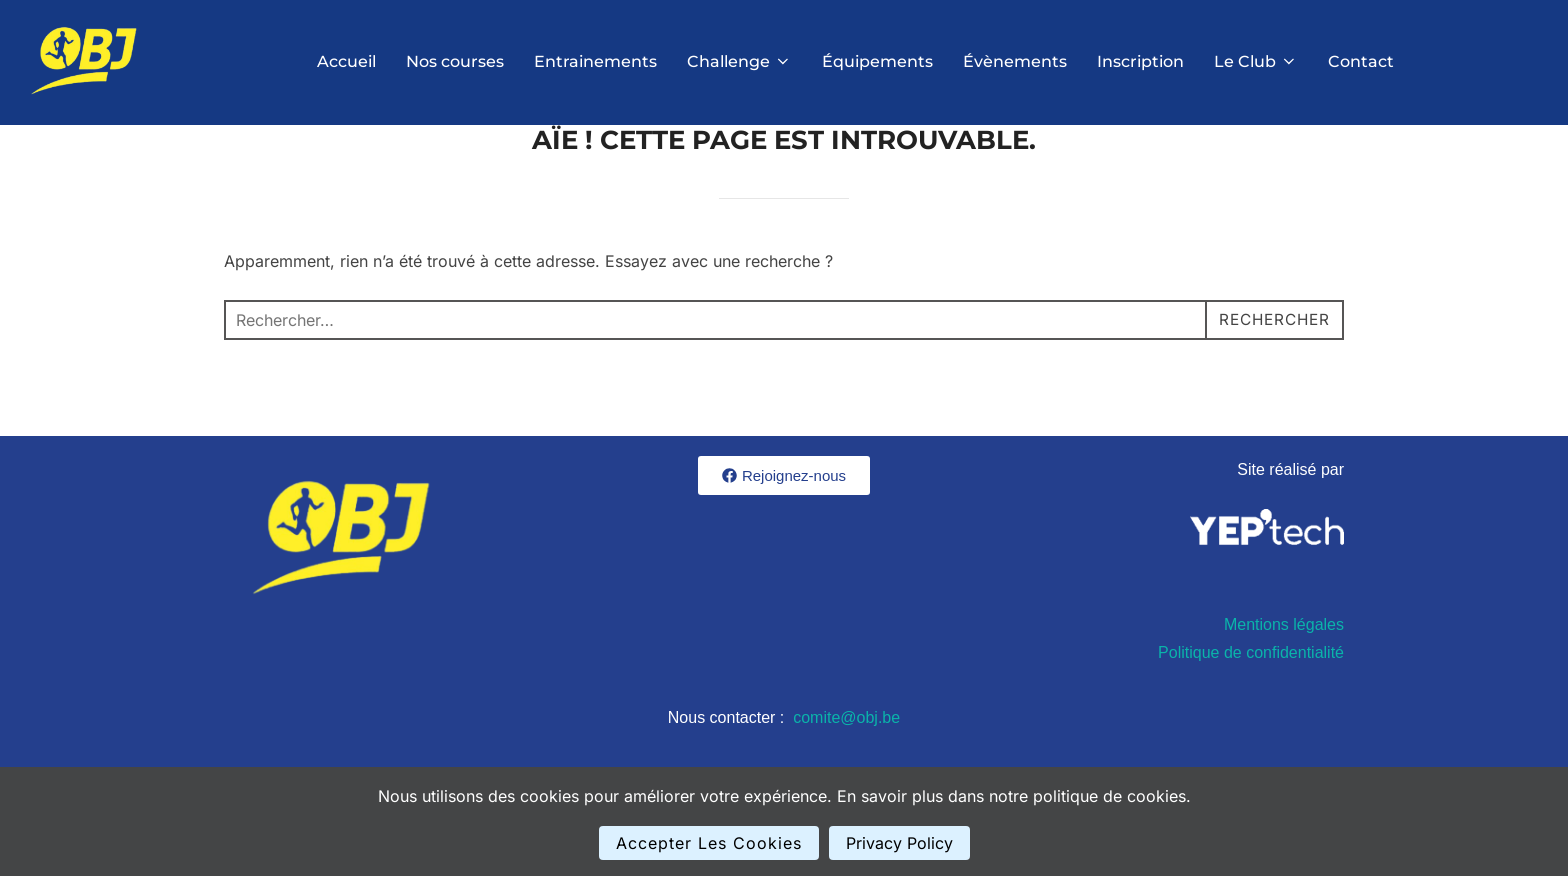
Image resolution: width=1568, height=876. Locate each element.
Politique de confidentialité (1251, 703)
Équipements (877, 61)
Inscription (1140, 61)
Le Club (1256, 61)
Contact (1361, 61)
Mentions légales (1284, 675)
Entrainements (595, 61)
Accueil (346, 61)
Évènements (1015, 61)
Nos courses (455, 61)
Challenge (739, 61)
